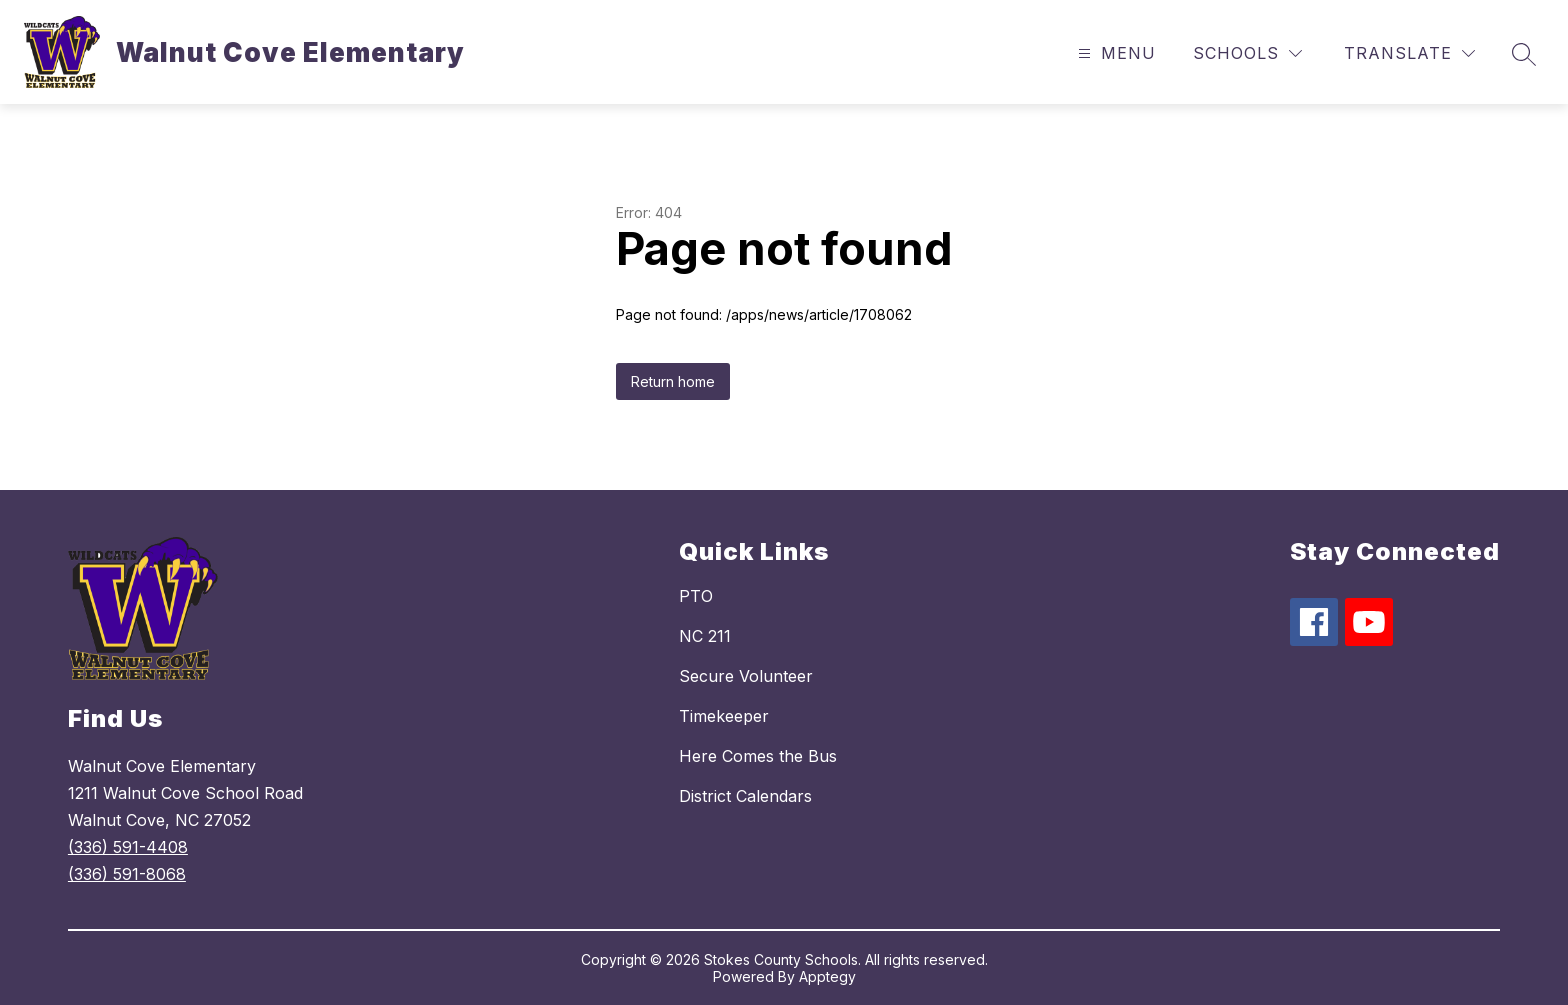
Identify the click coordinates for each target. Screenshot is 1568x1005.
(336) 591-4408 (128, 847)
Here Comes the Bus (758, 756)
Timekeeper (724, 716)
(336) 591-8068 (127, 874)
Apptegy (827, 976)
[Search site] (1524, 54)
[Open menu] (1114, 53)
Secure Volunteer (746, 676)
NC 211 (705, 636)
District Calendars (745, 796)
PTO (696, 596)
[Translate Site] (1409, 53)
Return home (673, 381)
